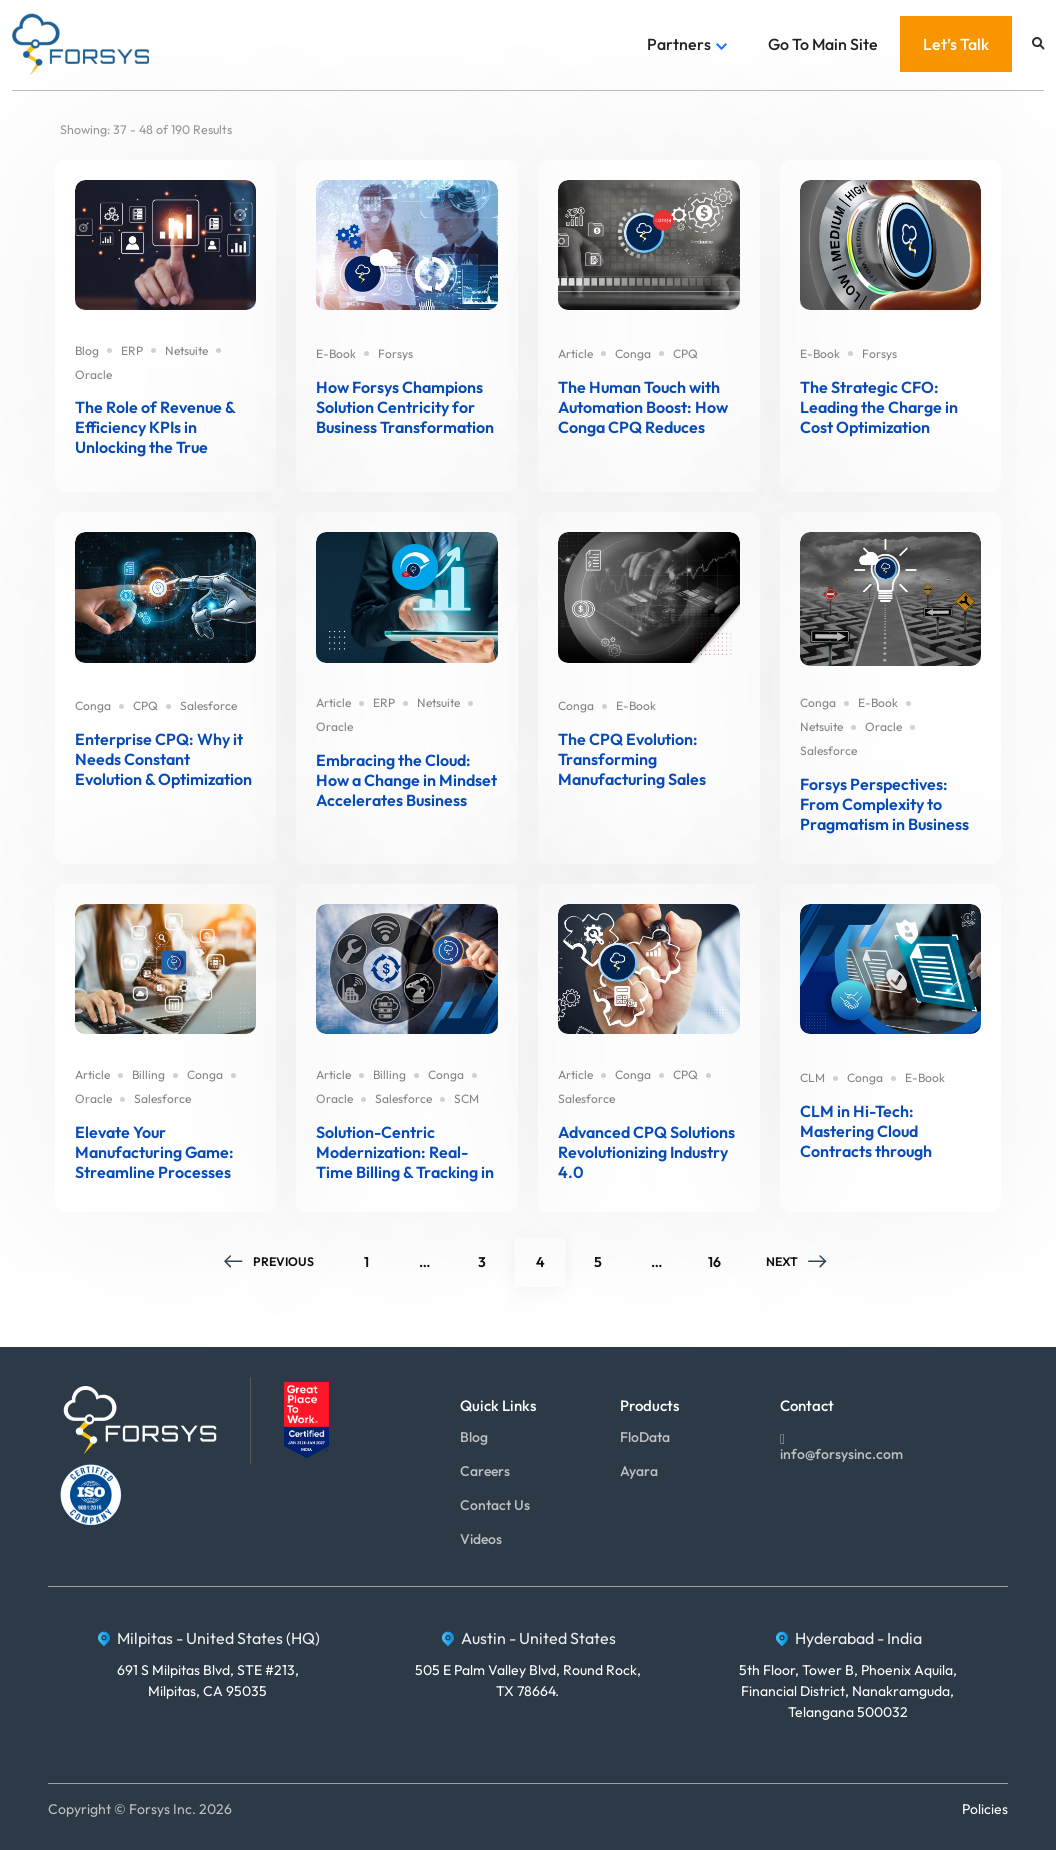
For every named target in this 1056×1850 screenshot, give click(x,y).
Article (575, 353)
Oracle (93, 374)
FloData (645, 1437)
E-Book (336, 353)
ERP (132, 350)
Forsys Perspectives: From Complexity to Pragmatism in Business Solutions (884, 804)
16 (723, 1254)
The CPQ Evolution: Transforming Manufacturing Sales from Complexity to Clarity (632, 759)
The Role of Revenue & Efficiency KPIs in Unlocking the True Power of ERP (155, 427)
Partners (679, 44)
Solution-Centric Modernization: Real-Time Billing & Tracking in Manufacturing (405, 1152)
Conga (633, 353)
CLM (812, 1077)
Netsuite (186, 350)
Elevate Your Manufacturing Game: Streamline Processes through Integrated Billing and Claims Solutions (154, 1152)
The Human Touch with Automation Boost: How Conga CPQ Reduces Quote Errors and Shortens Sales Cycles (643, 407)
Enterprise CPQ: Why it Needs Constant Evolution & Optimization (163, 759)
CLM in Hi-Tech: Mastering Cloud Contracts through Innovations (866, 1131)
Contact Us (495, 1505)
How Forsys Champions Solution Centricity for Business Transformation (405, 407)
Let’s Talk (956, 44)
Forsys (395, 353)
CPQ (685, 353)
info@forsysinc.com (841, 1445)
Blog (87, 350)
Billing (148, 1074)
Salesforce (208, 705)
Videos (481, 1539)
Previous (268, 1261)
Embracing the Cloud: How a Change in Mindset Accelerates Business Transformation (406, 780)
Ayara (639, 1471)
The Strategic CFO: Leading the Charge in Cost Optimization (879, 407)
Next (797, 1261)
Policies (985, 1809)
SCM (466, 1098)
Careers (485, 1471)
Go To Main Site (823, 44)
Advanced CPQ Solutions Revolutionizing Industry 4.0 (646, 1152)
